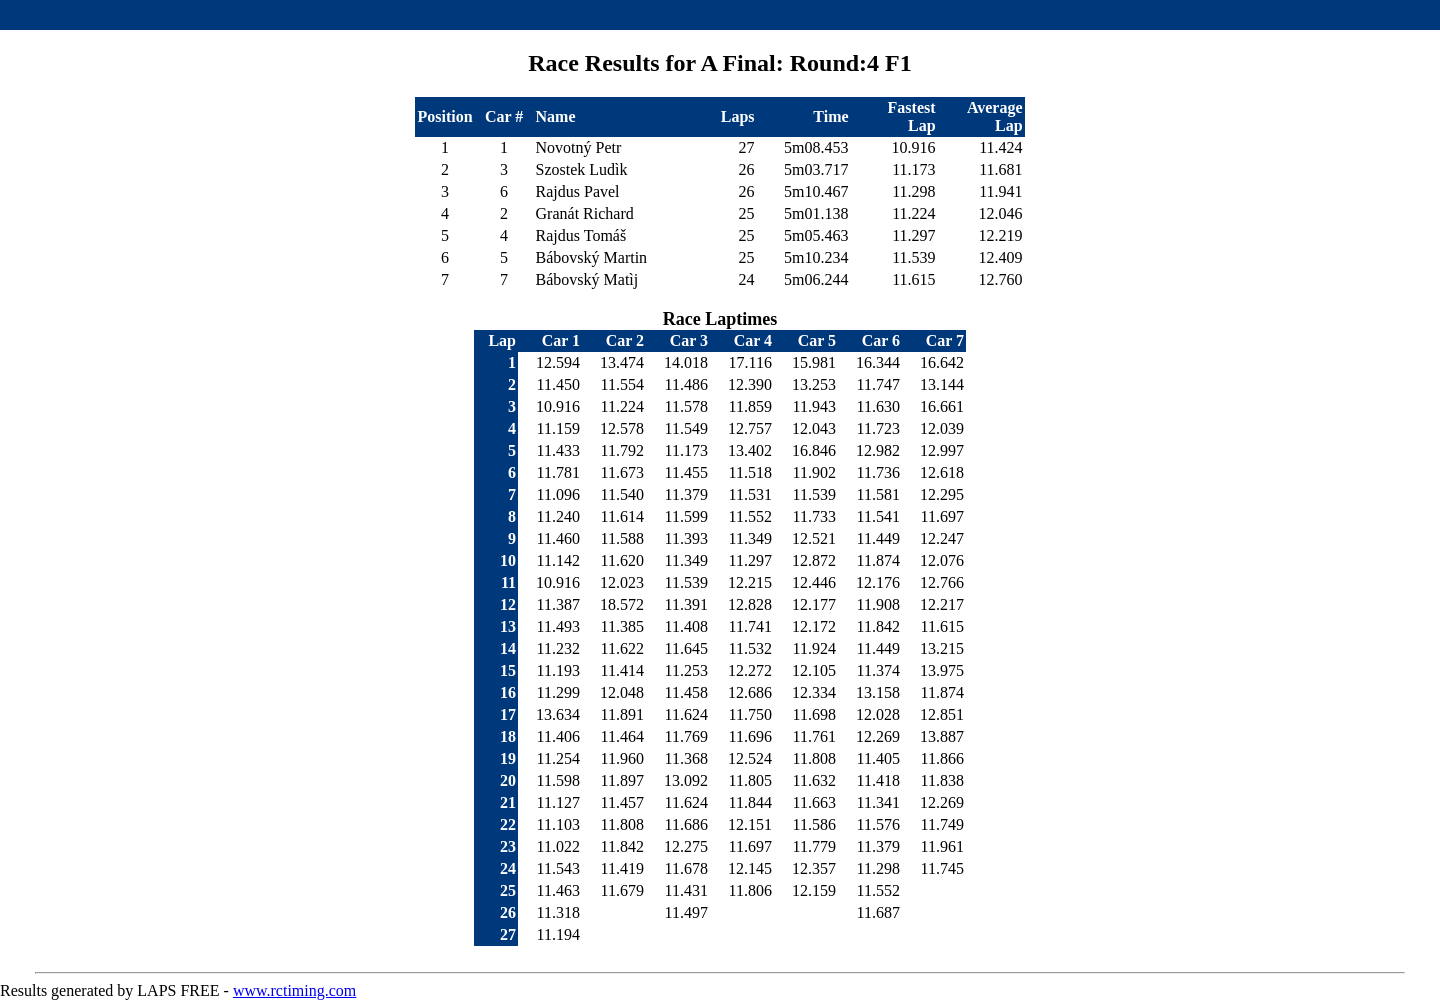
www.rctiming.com (294, 990)
